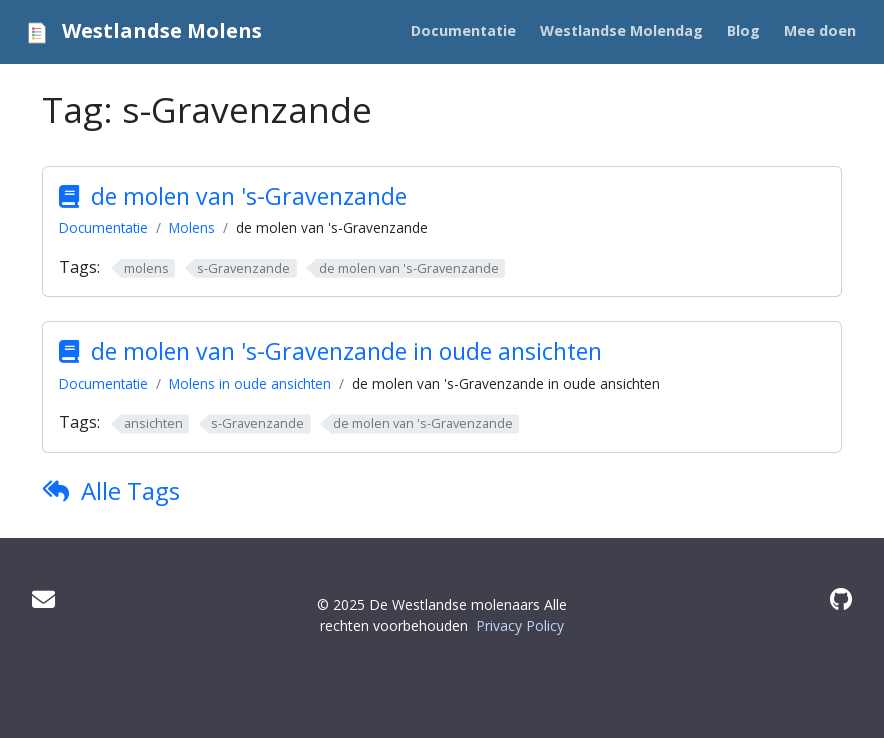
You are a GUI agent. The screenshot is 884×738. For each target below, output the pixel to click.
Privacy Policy (520, 625)
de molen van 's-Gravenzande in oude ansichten (346, 351)
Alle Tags (130, 490)
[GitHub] (841, 599)
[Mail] (43, 599)
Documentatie (103, 227)
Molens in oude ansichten (250, 383)
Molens (192, 227)
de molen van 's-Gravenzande (249, 196)
